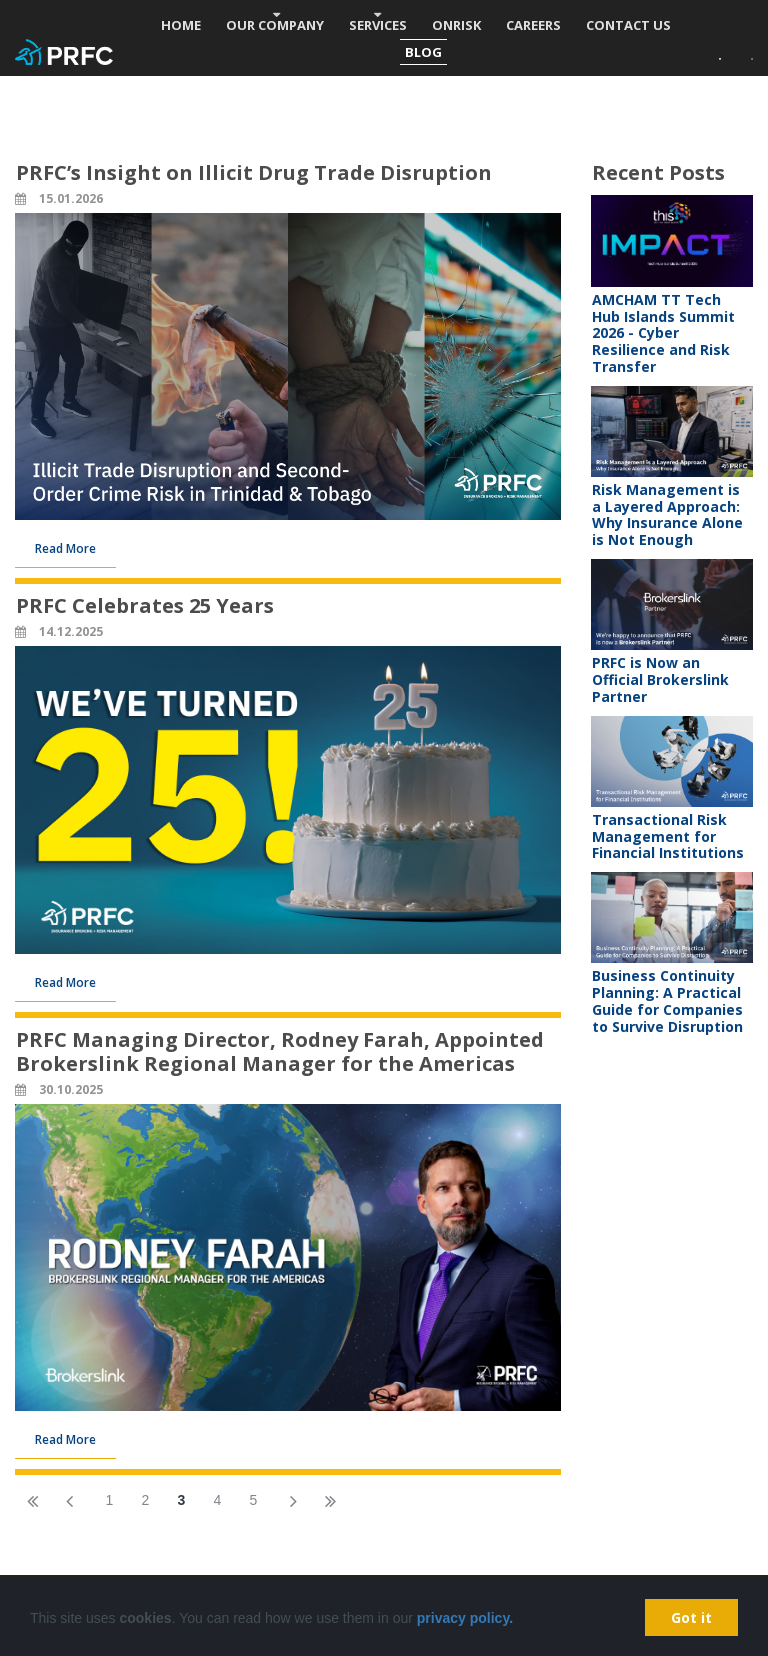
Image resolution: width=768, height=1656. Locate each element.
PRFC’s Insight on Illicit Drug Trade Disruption (254, 172)
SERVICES (378, 25)
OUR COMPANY (275, 25)
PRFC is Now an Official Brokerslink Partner (660, 679)
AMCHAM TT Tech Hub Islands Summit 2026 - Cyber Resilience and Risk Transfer (663, 333)
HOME (181, 25)
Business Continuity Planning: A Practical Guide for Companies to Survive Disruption (667, 1000)
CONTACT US (628, 25)
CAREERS (533, 25)
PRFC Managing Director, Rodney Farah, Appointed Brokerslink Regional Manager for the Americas (280, 1051)
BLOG (423, 52)
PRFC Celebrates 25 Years (145, 605)
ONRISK (456, 25)
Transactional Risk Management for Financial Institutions (668, 836)
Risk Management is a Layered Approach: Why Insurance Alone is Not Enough (667, 514)
